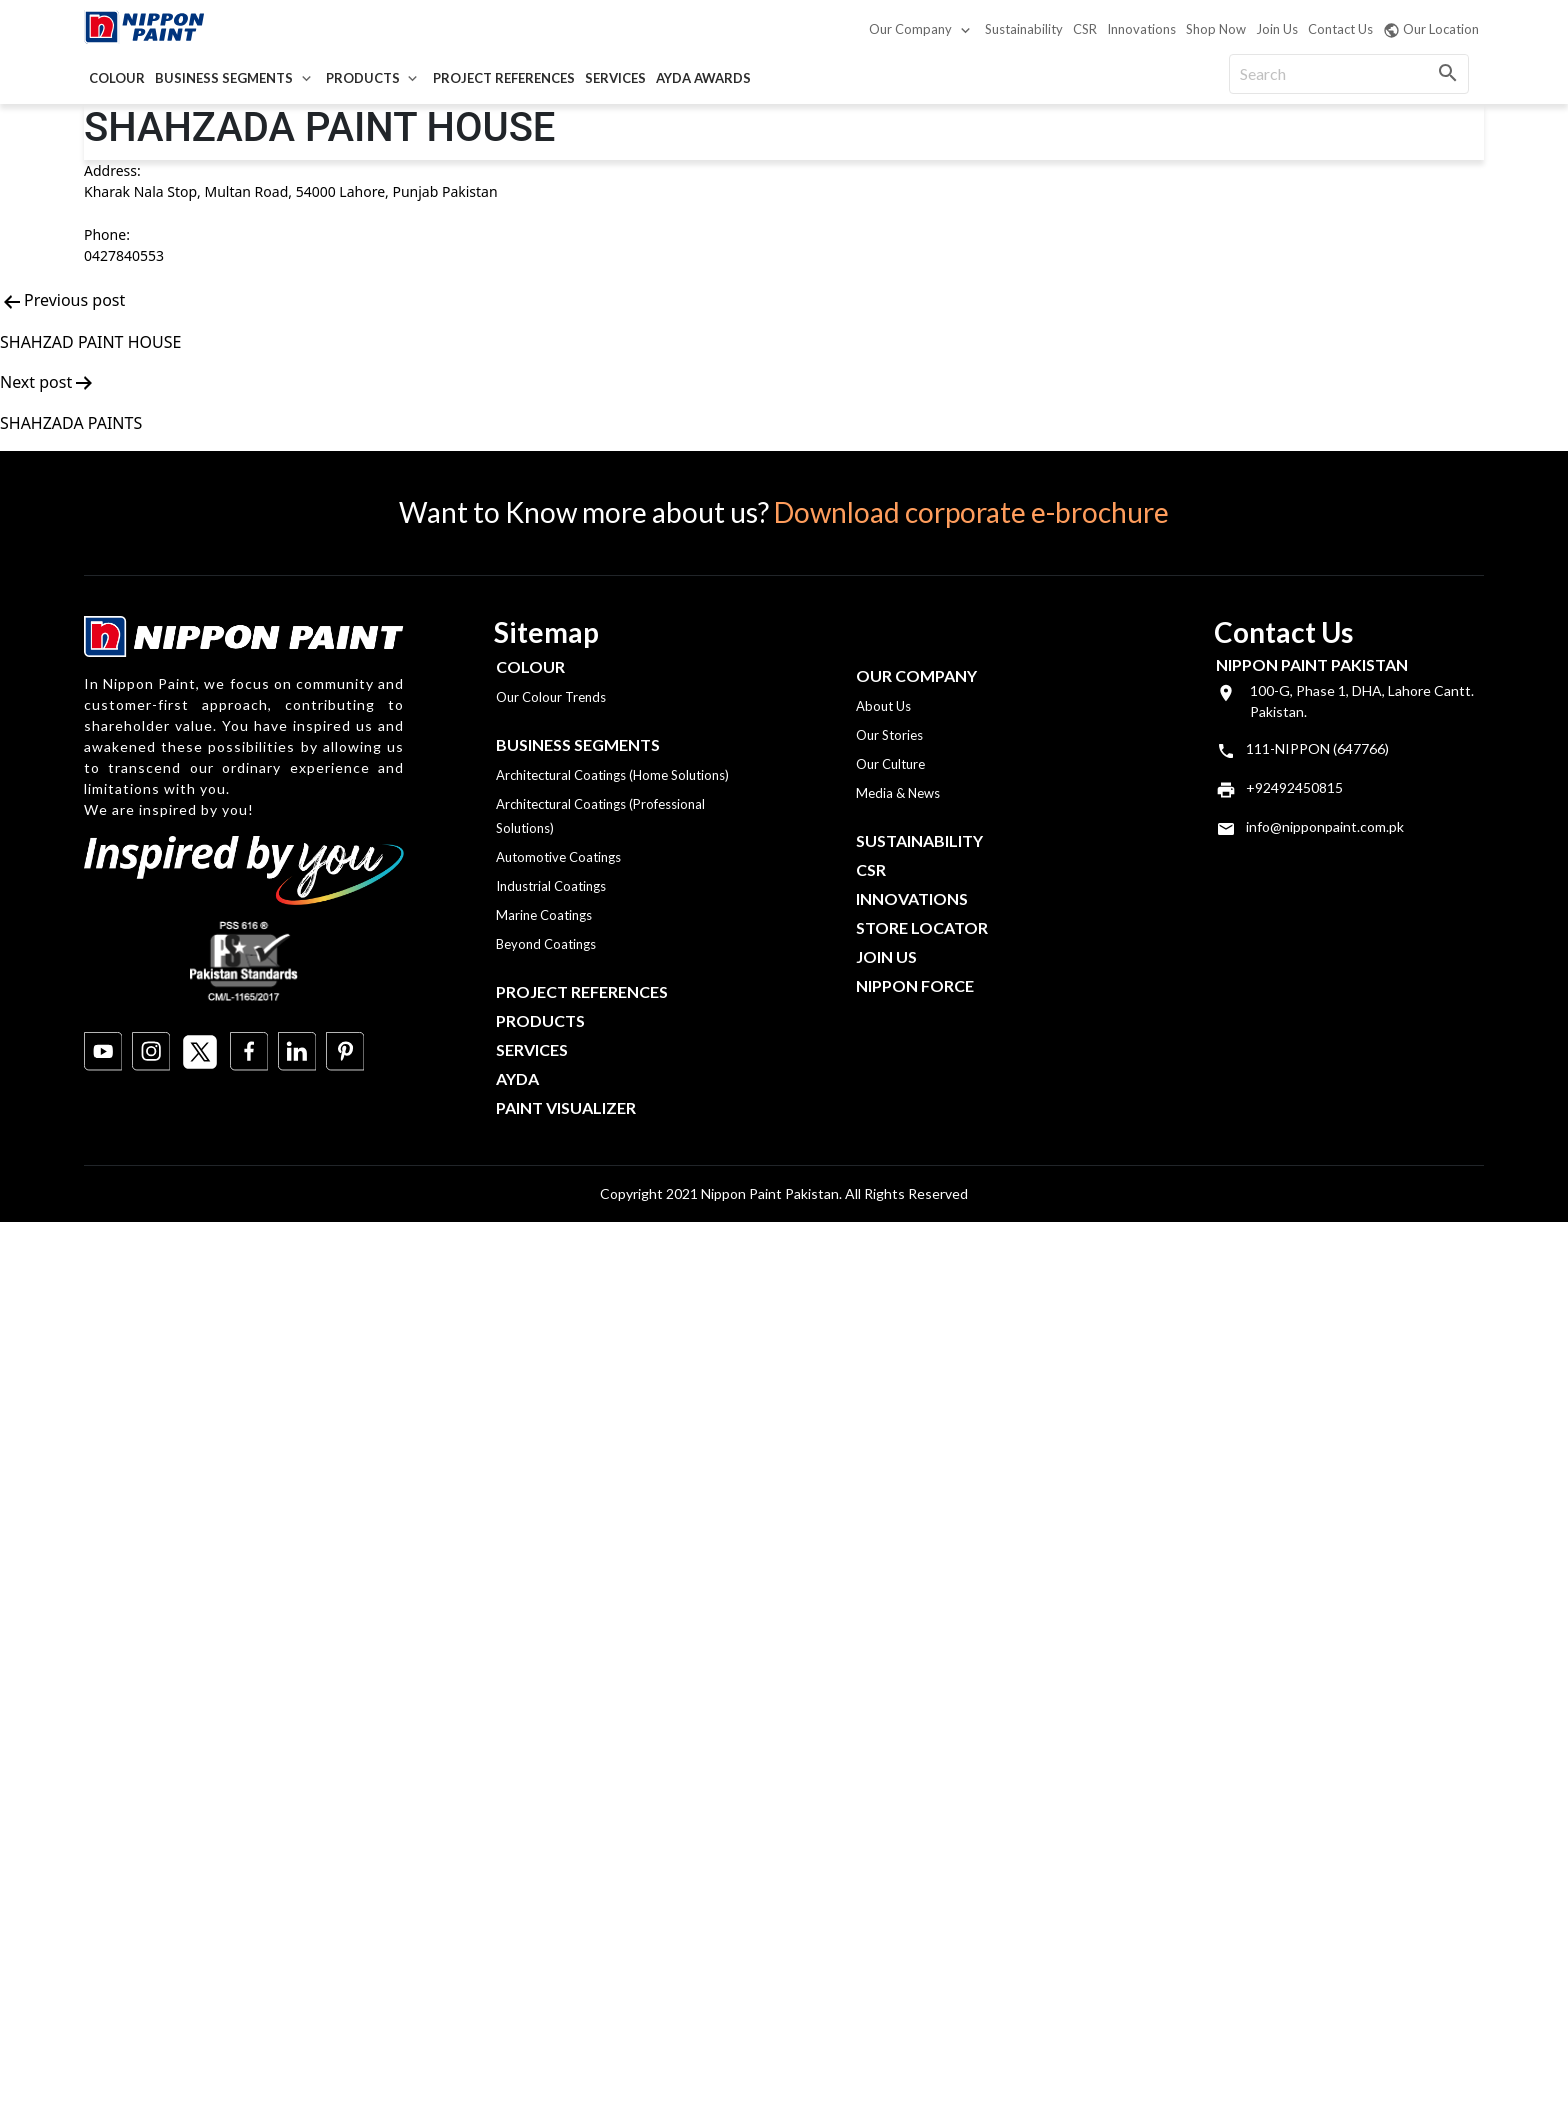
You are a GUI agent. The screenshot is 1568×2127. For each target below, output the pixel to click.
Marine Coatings (544, 915)
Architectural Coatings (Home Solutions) (612, 775)
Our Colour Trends (551, 697)
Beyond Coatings (546, 944)
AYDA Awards (703, 78)
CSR (1085, 29)
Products (363, 78)
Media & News (898, 793)
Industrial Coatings (551, 886)
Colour (117, 78)
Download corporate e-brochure (971, 512)
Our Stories (889, 735)
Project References (504, 78)
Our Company (910, 29)
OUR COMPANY (916, 675)
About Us (883, 706)
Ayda (517, 1078)
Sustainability (1024, 29)
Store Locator (922, 927)
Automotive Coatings (558, 857)
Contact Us (1340, 29)
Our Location (1431, 30)
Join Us (1277, 29)
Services (615, 78)
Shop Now (1216, 29)
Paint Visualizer (566, 1107)
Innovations (1141, 29)
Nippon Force (915, 985)
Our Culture (890, 764)
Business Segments (224, 78)
